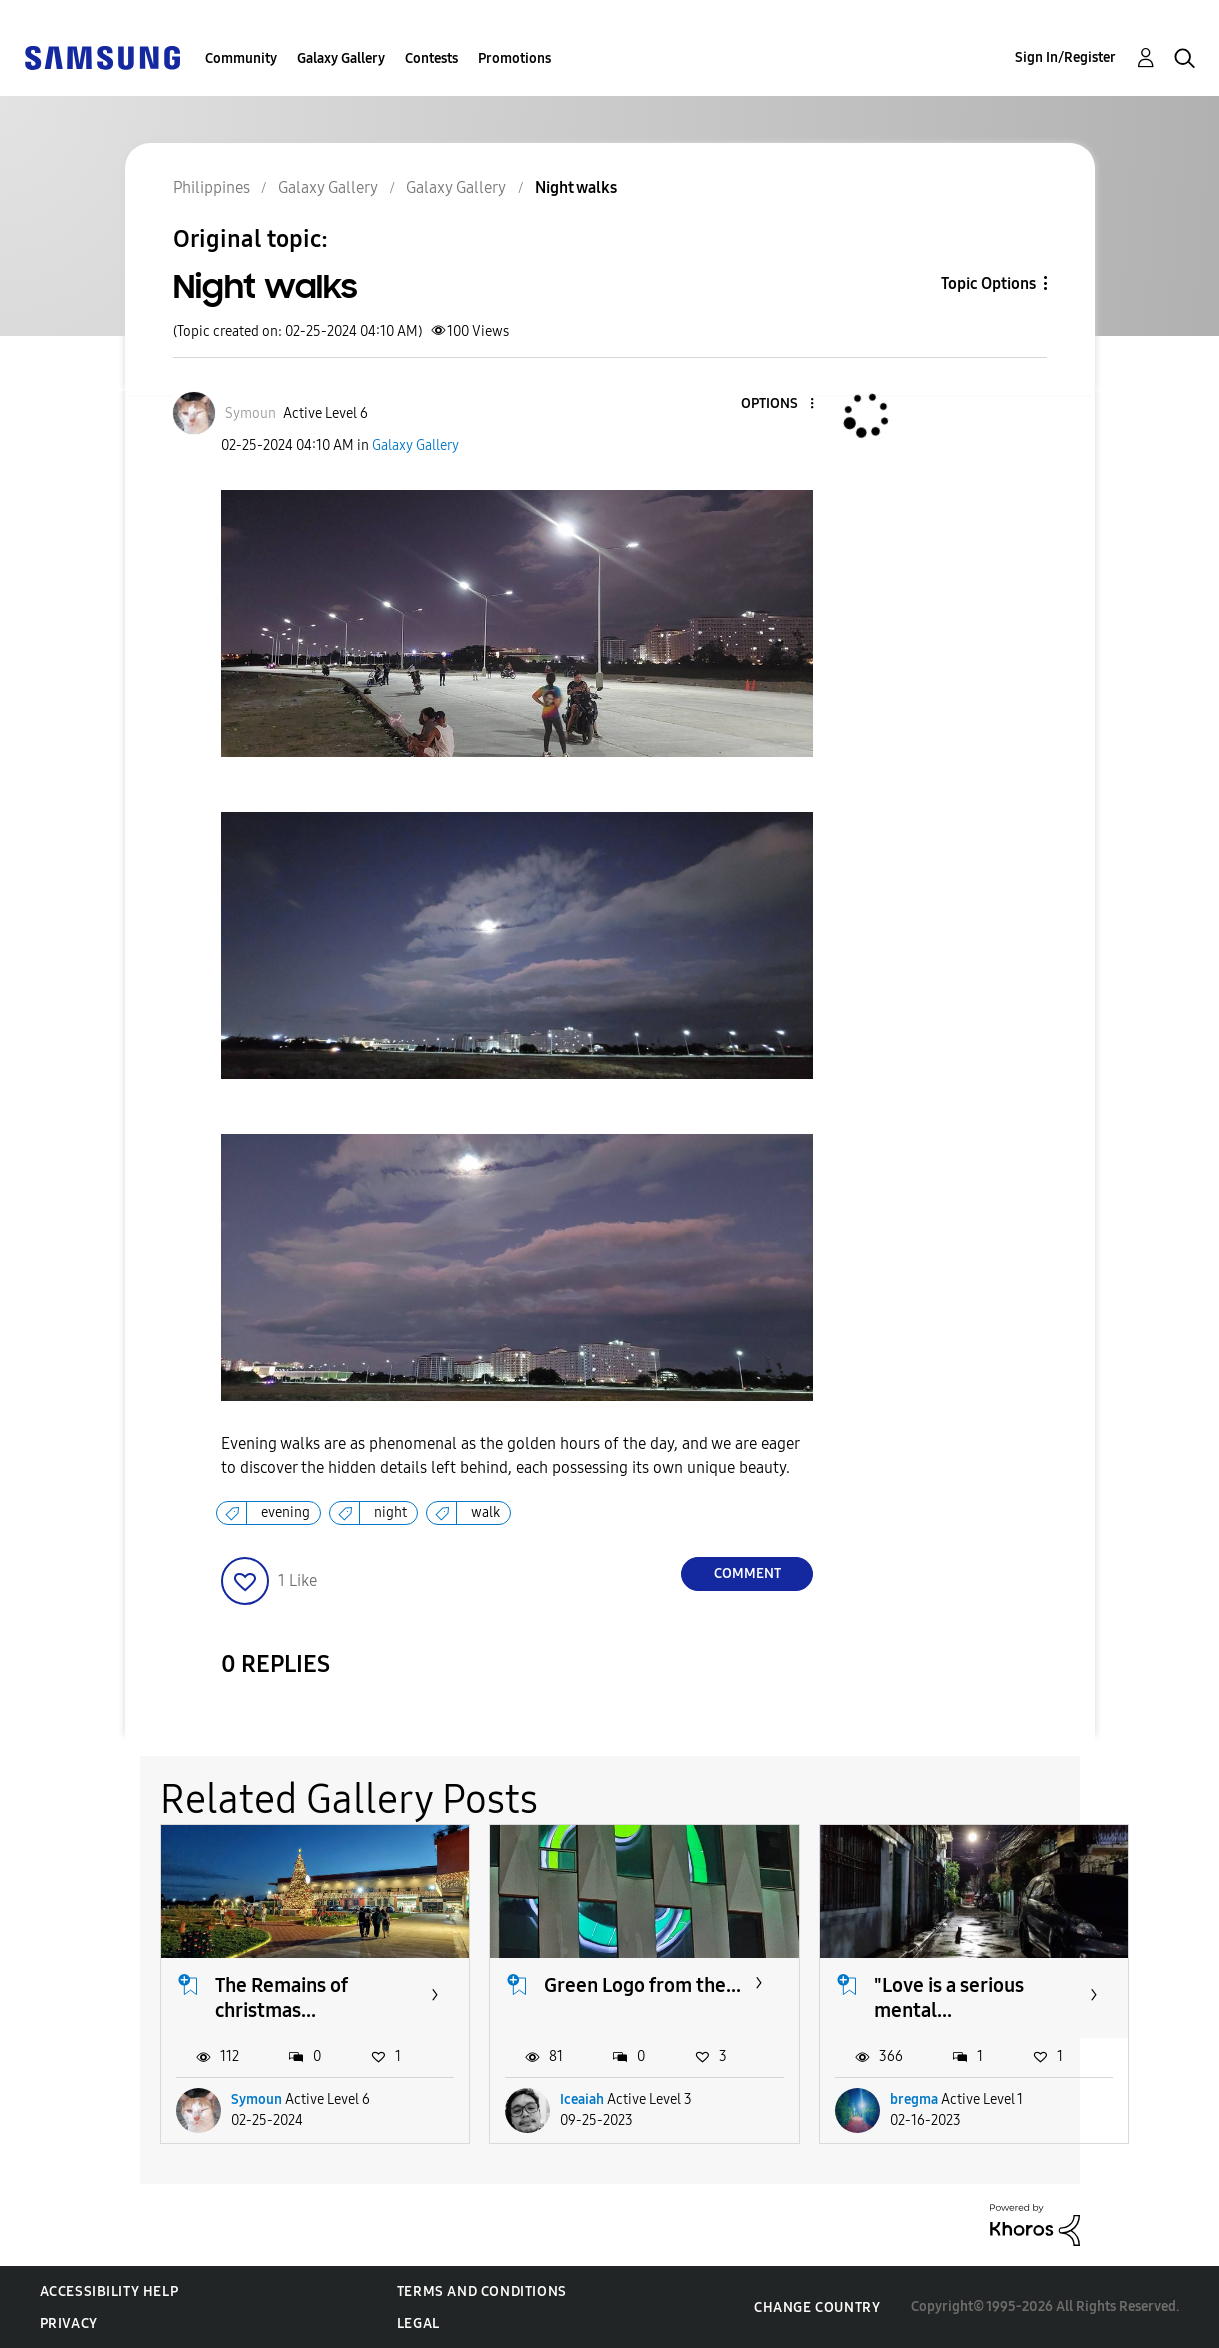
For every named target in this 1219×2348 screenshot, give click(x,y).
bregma (914, 2099)
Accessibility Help (109, 2291)
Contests (431, 58)
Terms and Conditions (482, 2291)
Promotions (514, 58)
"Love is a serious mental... (949, 1997)
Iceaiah (582, 2099)
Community (241, 58)
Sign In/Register (1065, 57)
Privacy (69, 2323)
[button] (779, 404)
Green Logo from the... (642, 1985)
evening (285, 1512)
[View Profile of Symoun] (250, 413)
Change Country (817, 2307)
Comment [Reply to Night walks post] (747, 1573)
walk (485, 1512)
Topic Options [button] (988, 283)
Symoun (256, 2099)
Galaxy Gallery (341, 58)
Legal (418, 2323)
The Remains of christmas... (281, 1997)
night (390, 1512)
